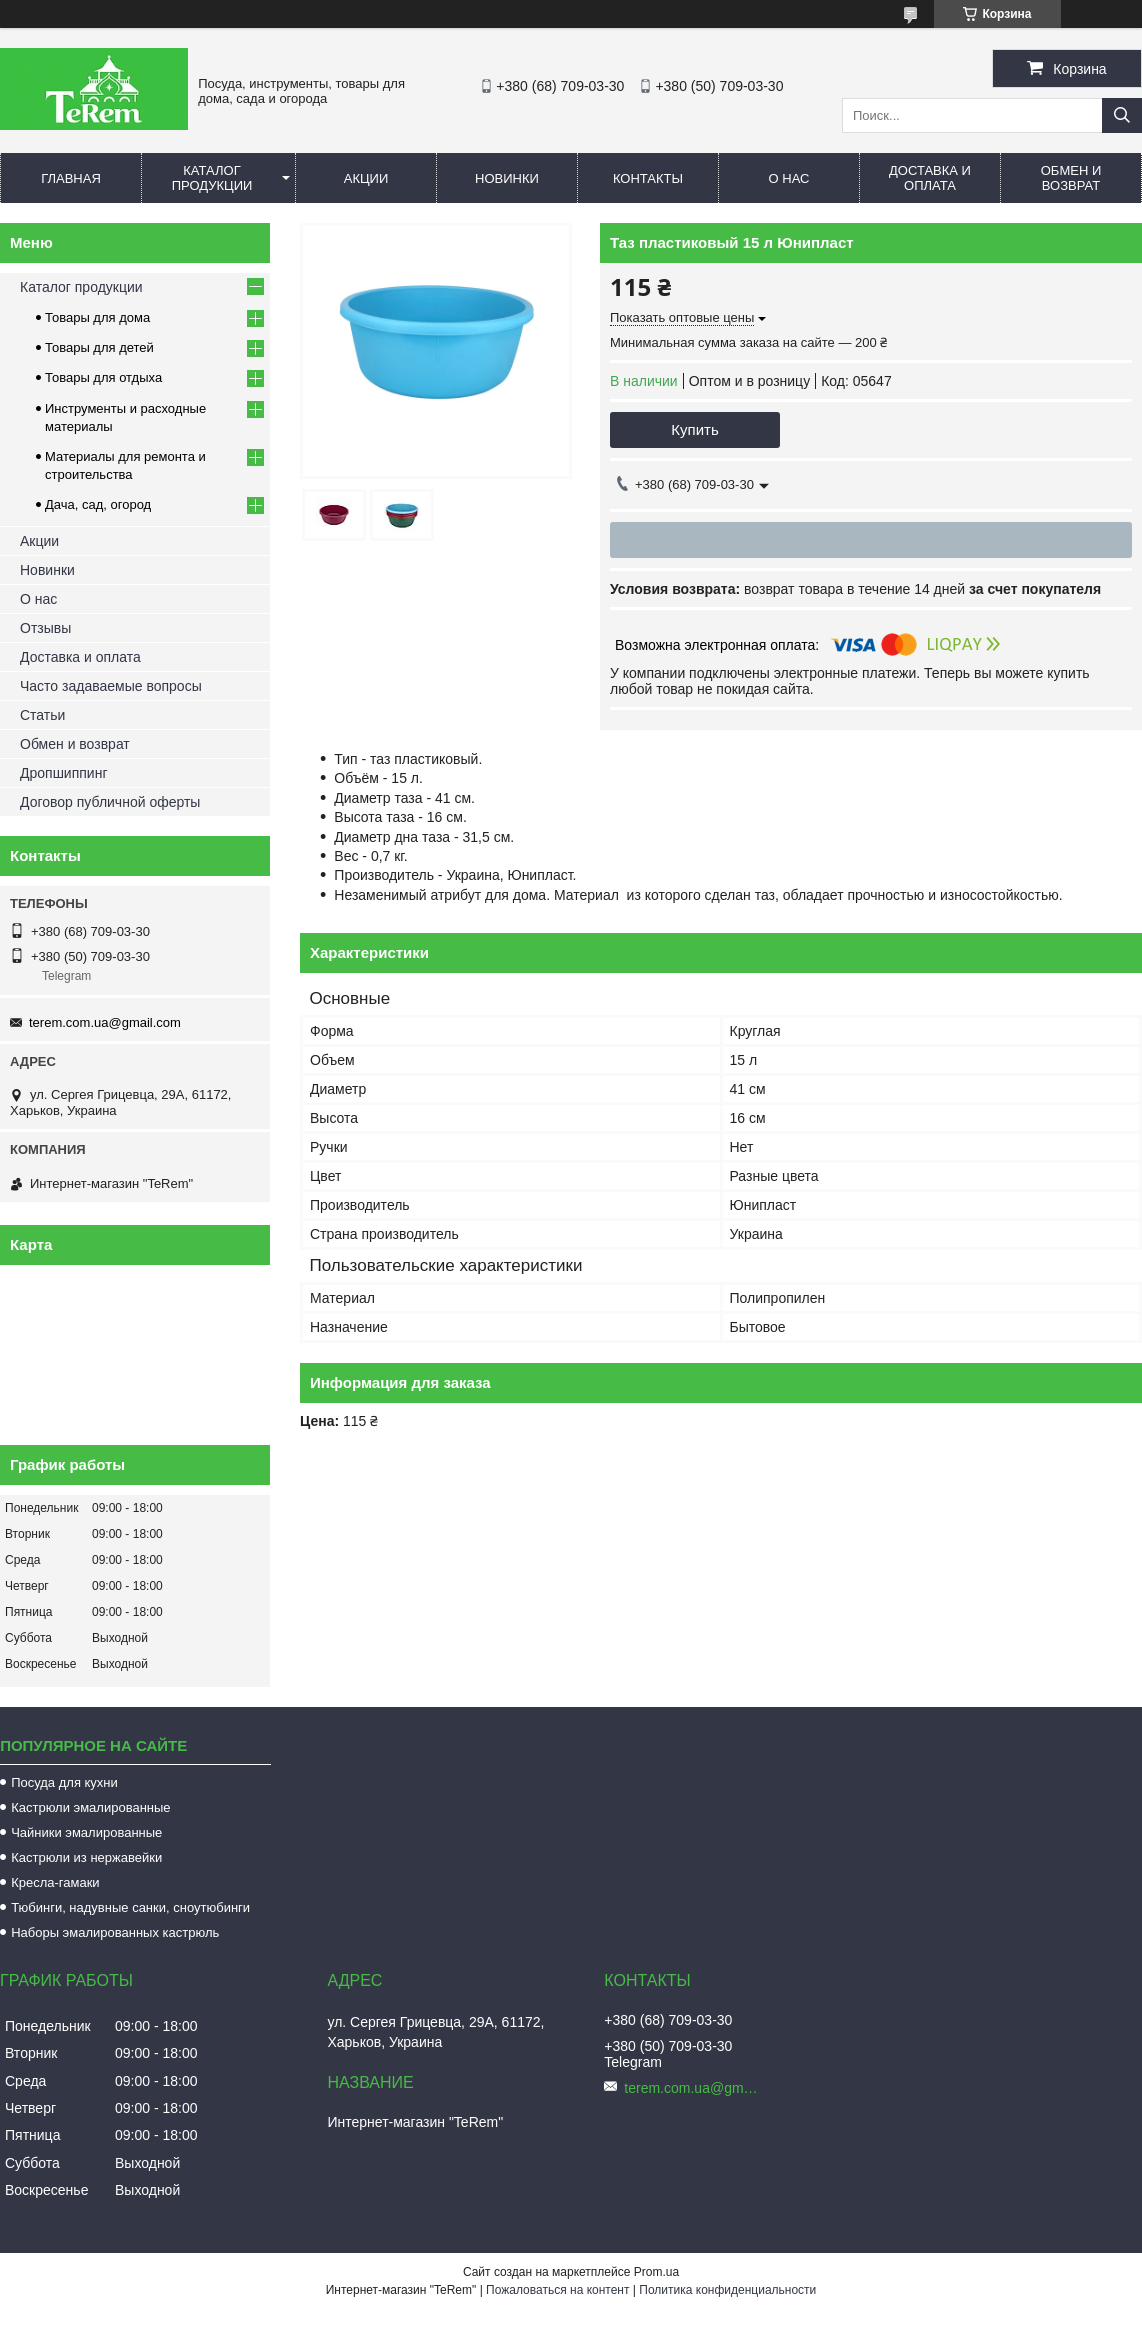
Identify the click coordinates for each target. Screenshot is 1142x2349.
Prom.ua (656, 2272)
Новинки (507, 178)
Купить (694, 429)
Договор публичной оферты (110, 802)
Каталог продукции (212, 178)
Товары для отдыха (103, 377)
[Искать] (1122, 115)
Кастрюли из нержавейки (86, 1857)
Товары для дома (97, 317)
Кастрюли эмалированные (90, 1807)
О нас (789, 178)
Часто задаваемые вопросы (111, 686)
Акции (366, 178)
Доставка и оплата (930, 178)
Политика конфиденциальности (727, 2290)
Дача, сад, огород (98, 504)
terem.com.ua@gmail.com (105, 1022)
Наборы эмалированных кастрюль (115, 1932)
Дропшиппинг (64, 773)
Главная (71, 178)
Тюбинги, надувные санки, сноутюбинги (130, 1907)
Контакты (648, 178)
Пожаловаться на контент (557, 2290)
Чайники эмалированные (86, 1832)
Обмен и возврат (1071, 178)
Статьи (42, 715)
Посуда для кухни (64, 1782)
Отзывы (45, 628)
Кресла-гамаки (55, 1882)
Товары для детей (99, 347)
